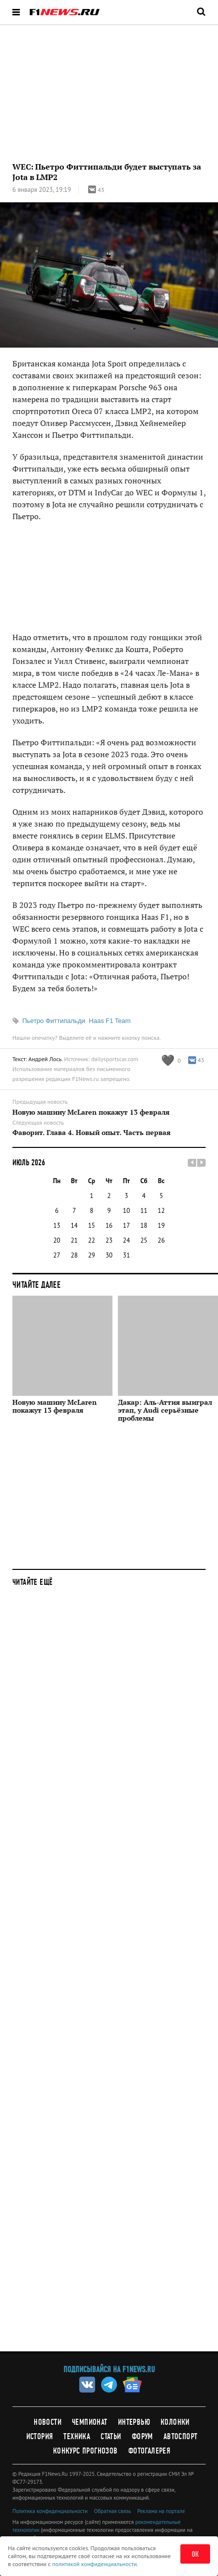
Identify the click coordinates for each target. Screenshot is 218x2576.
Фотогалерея (149, 2451)
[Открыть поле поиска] (201, 11)
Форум (142, 2436)
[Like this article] (171, 1060)
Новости (47, 2422)
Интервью (134, 2422)
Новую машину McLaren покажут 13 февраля (90, 1112)
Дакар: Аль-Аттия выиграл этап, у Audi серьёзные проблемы (165, 1410)
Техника (76, 2436)
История (40, 2436)
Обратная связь (112, 2511)
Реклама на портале (161, 2511)
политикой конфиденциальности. (95, 2564)
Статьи (111, 2436)
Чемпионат (90, 2422)
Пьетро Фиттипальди (53, 1020)
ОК (195, 2554)
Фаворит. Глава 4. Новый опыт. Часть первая (91, 1133)
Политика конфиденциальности (50, 2511)
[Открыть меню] (16, 12)
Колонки (175, 2422)
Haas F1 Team (109, 1020)
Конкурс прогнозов (85, 2451)
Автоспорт (181, 2436)
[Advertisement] (109, 1976)
